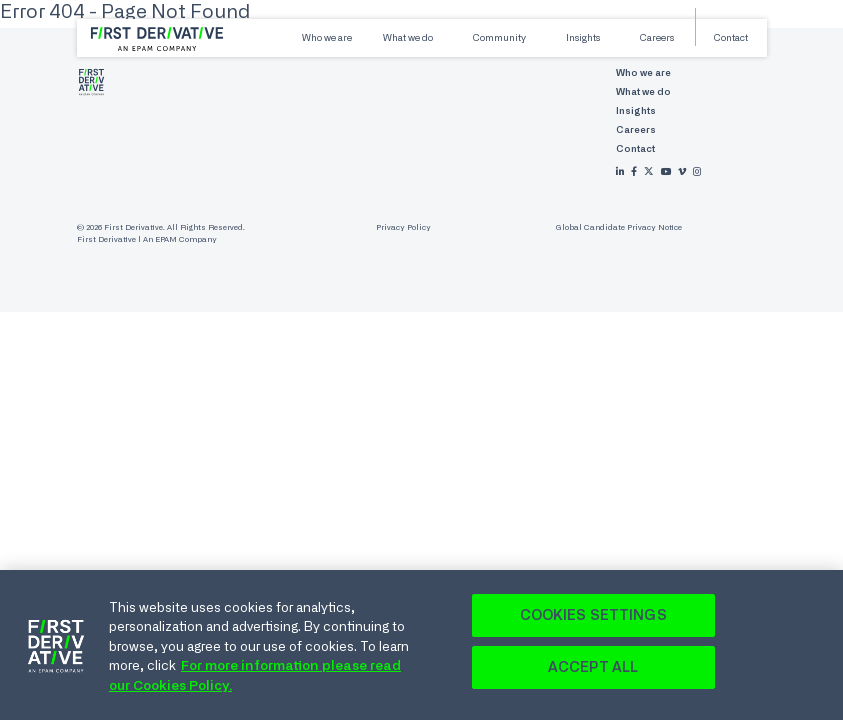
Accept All (593, 671)
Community (499, 37)
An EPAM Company (180, 239)
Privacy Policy (403, 227)
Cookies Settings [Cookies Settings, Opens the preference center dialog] (593, 619)
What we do (408, 37)
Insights (583, 37)
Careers (657, 37)
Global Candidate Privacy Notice (619, 227)
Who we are (327, 37)
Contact (731, 37)
